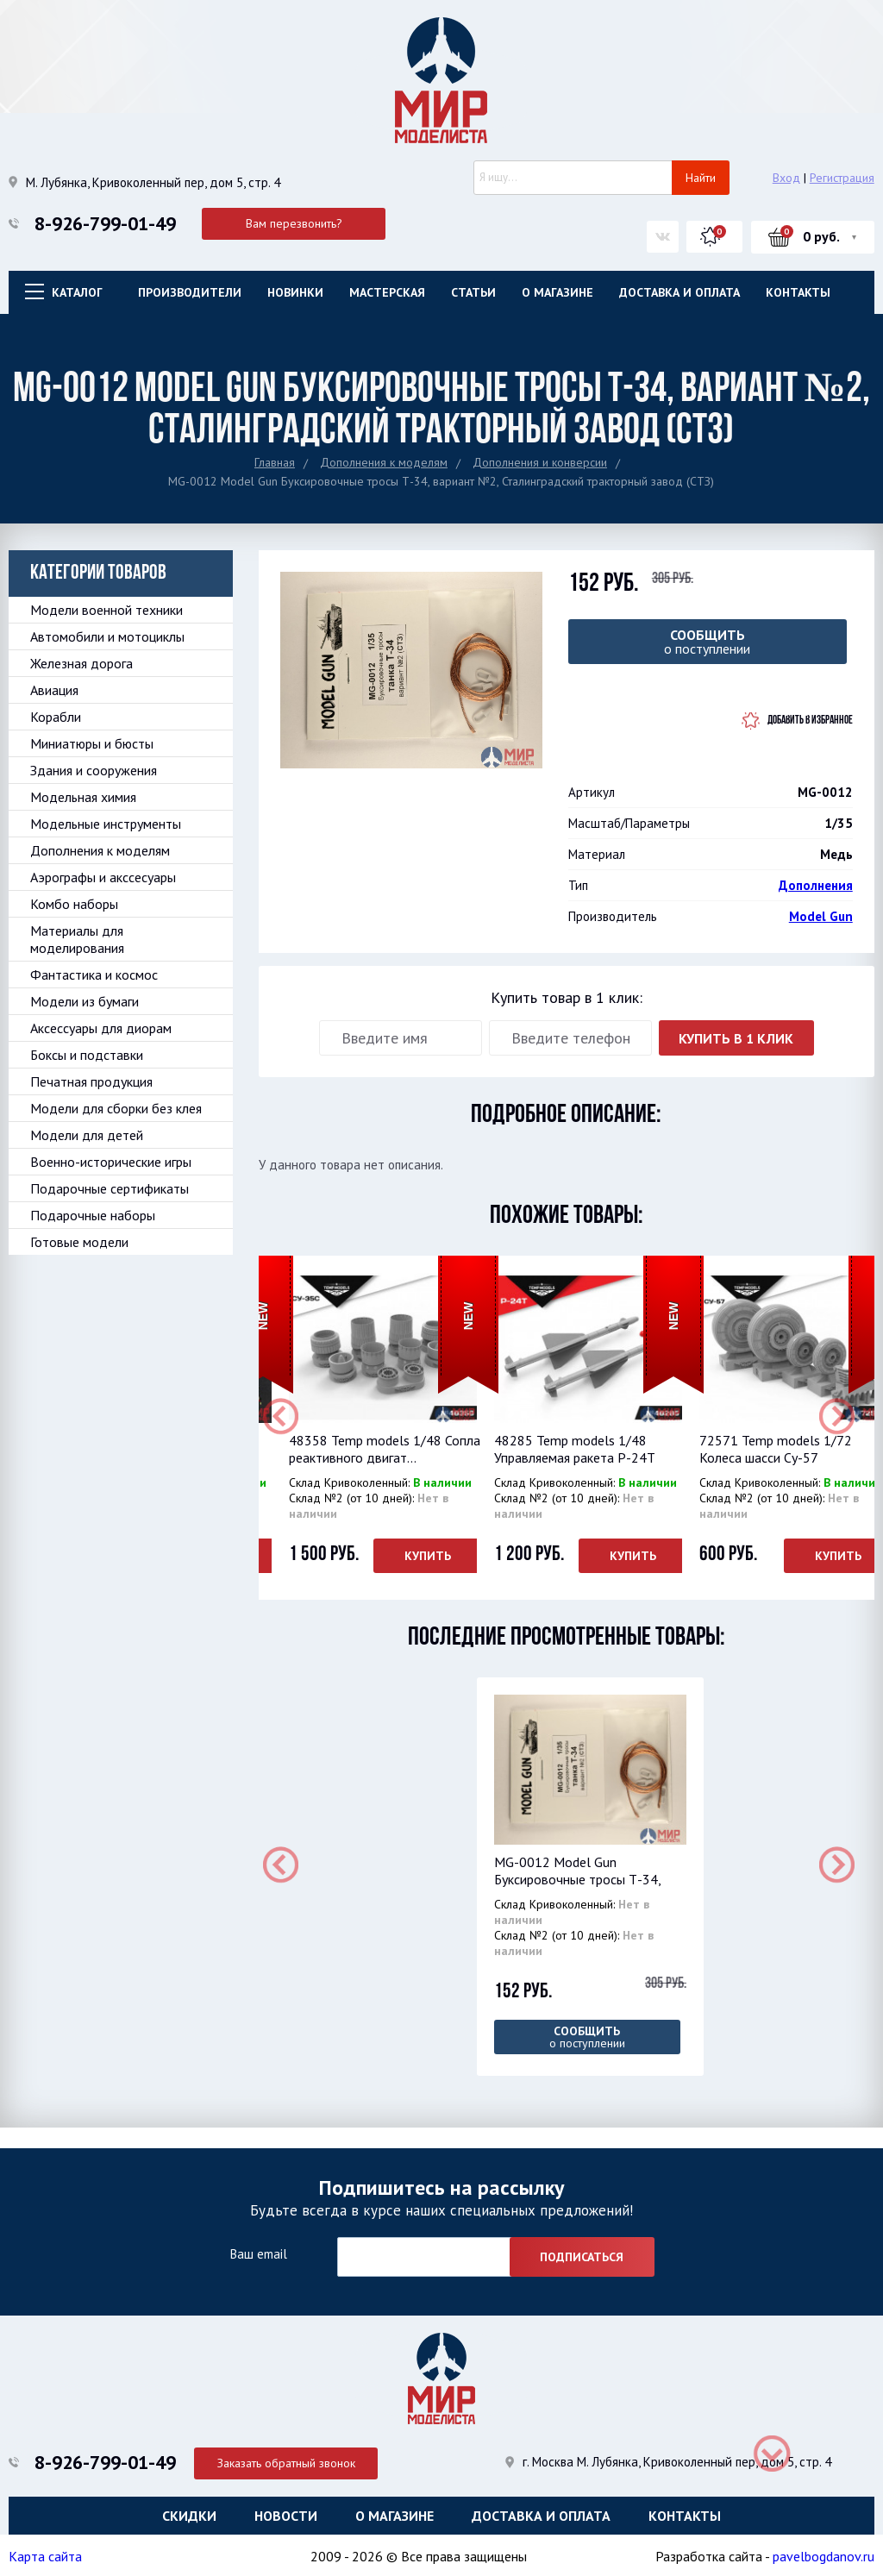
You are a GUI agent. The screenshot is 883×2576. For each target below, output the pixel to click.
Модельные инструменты (105, 823)
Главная (274, 462)
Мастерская (387, 292)
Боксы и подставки (86, 1054)
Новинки (295, 292)
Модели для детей (86, 1135)
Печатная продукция (91, 1081)
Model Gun (821, 916)
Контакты (798, 292)
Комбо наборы (74, 903)
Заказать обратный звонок (294, 2456)
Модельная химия (83, 796)
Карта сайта (45, 2554)
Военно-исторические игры (110, 1161)
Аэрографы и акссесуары (103, 877)
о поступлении (707, 641)
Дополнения (816, 885)
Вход (786, 177)
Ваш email (258, 2250)
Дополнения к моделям (384, 462)
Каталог (77, 292)
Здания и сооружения (93, 770)
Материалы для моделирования (77, 939)
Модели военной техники (106, 609)
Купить (427, 1556)
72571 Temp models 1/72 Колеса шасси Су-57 (775, 1449)
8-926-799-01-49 (105, 223)
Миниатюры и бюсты (91, 743)
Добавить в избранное (810, 720)
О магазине (557, 292)
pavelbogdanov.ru (823, 2554)
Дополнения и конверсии (540, 462)
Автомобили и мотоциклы (107, 636)
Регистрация (842, 177)
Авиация (54, 690)
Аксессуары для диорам (101, 1028)
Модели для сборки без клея (116, 1108)
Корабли (55, 716)
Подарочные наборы (92, 1215)
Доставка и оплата (679, 292)
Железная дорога (81, 663)
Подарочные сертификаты (109, 1188)
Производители (189, 292)
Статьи (473, 292)
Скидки (189, 2511)
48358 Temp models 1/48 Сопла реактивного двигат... (384, 1449)
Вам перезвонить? (294, 223)
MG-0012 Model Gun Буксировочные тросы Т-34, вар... (577, 1879)
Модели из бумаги (84, 1001)
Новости (285, 2511)
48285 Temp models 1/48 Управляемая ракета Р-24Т (574, 1449)
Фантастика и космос (94, 974)
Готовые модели (79, 1241)
